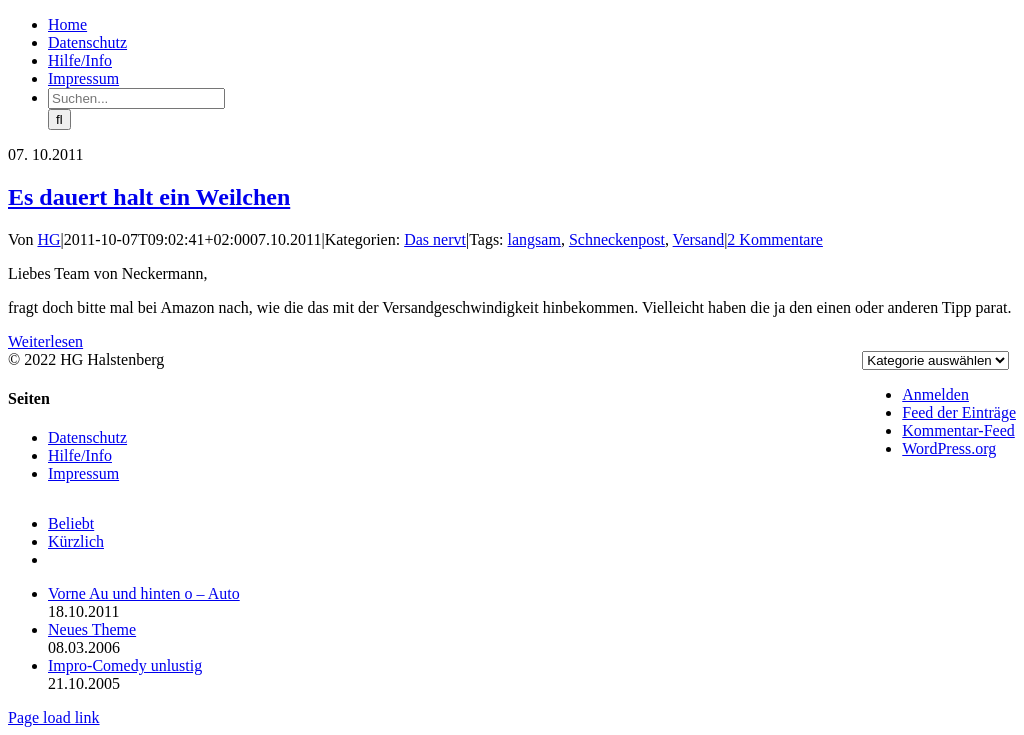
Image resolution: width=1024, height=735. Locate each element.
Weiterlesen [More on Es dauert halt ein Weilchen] (45, 341)
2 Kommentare (775, 239)
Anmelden (935, 394)
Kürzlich (76, 541)
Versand (699, 239)
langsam (534, 239)
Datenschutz (87, 437)
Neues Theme (92, 629)
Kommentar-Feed (958, 430)
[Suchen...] (136, 98)
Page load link (54, 717)
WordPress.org (949, 448)
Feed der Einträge (959, 412)
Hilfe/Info (80, 455)
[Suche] (59, 119)
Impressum (83, 473)
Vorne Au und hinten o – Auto (144, 593)
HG (49, 239)
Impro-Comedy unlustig (125, 665)
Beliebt (71, 523)
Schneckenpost (617, 239)
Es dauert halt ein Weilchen (149, 197)
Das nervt (435, 239)
